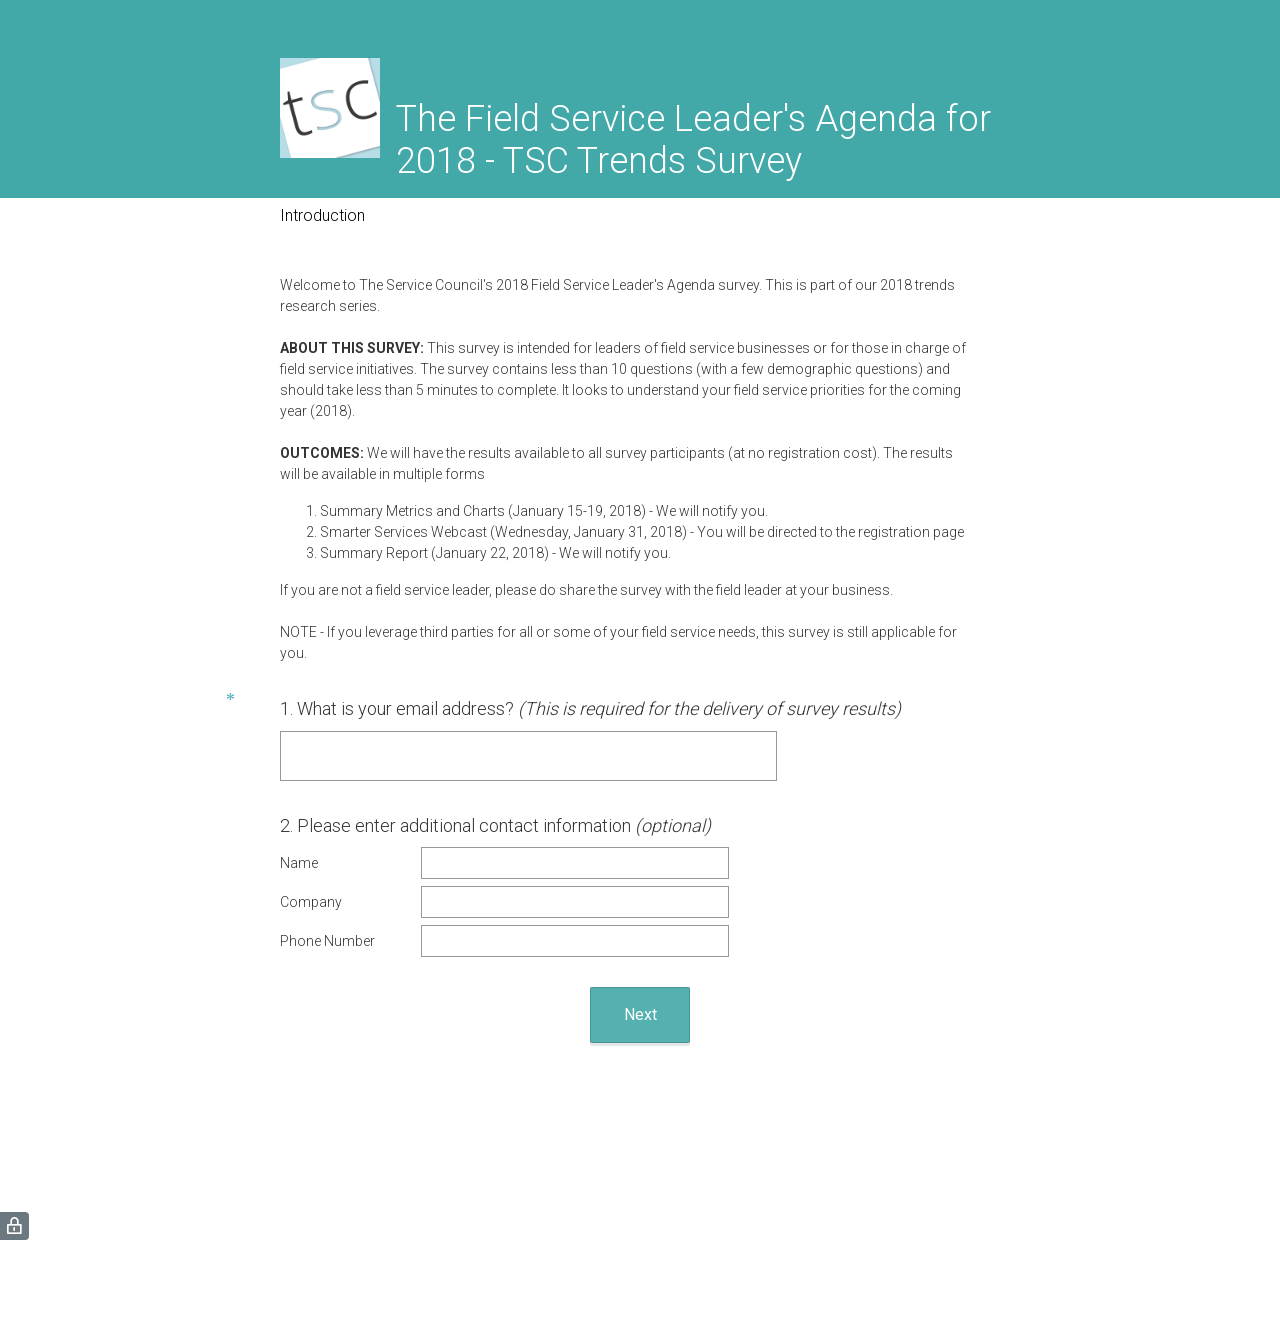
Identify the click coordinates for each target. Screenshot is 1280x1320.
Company (311, 902)
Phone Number (327, 941)
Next (640, 1014)
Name (299, 863)
